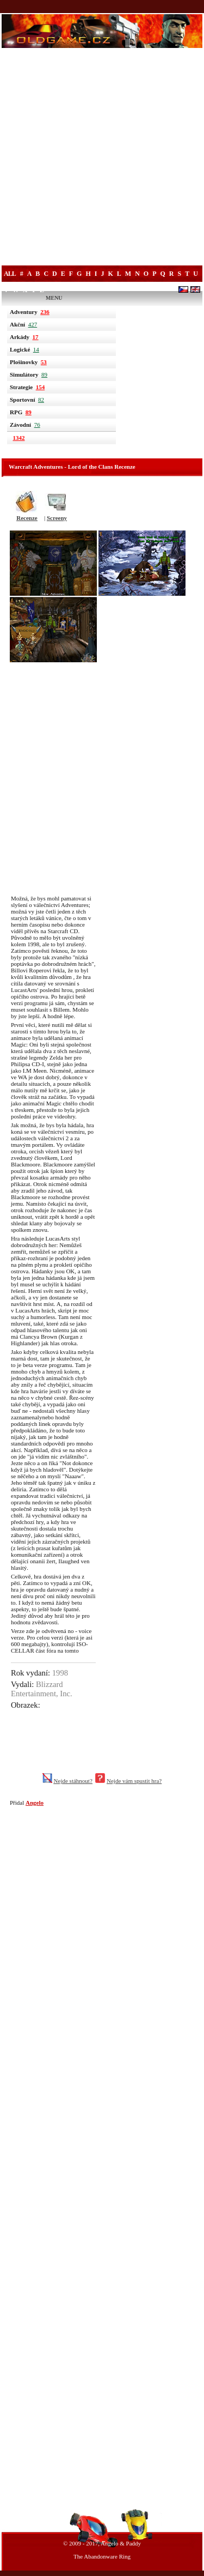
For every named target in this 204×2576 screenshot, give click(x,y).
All (10, 273)
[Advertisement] (102, 158)
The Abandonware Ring (102, 2556)
